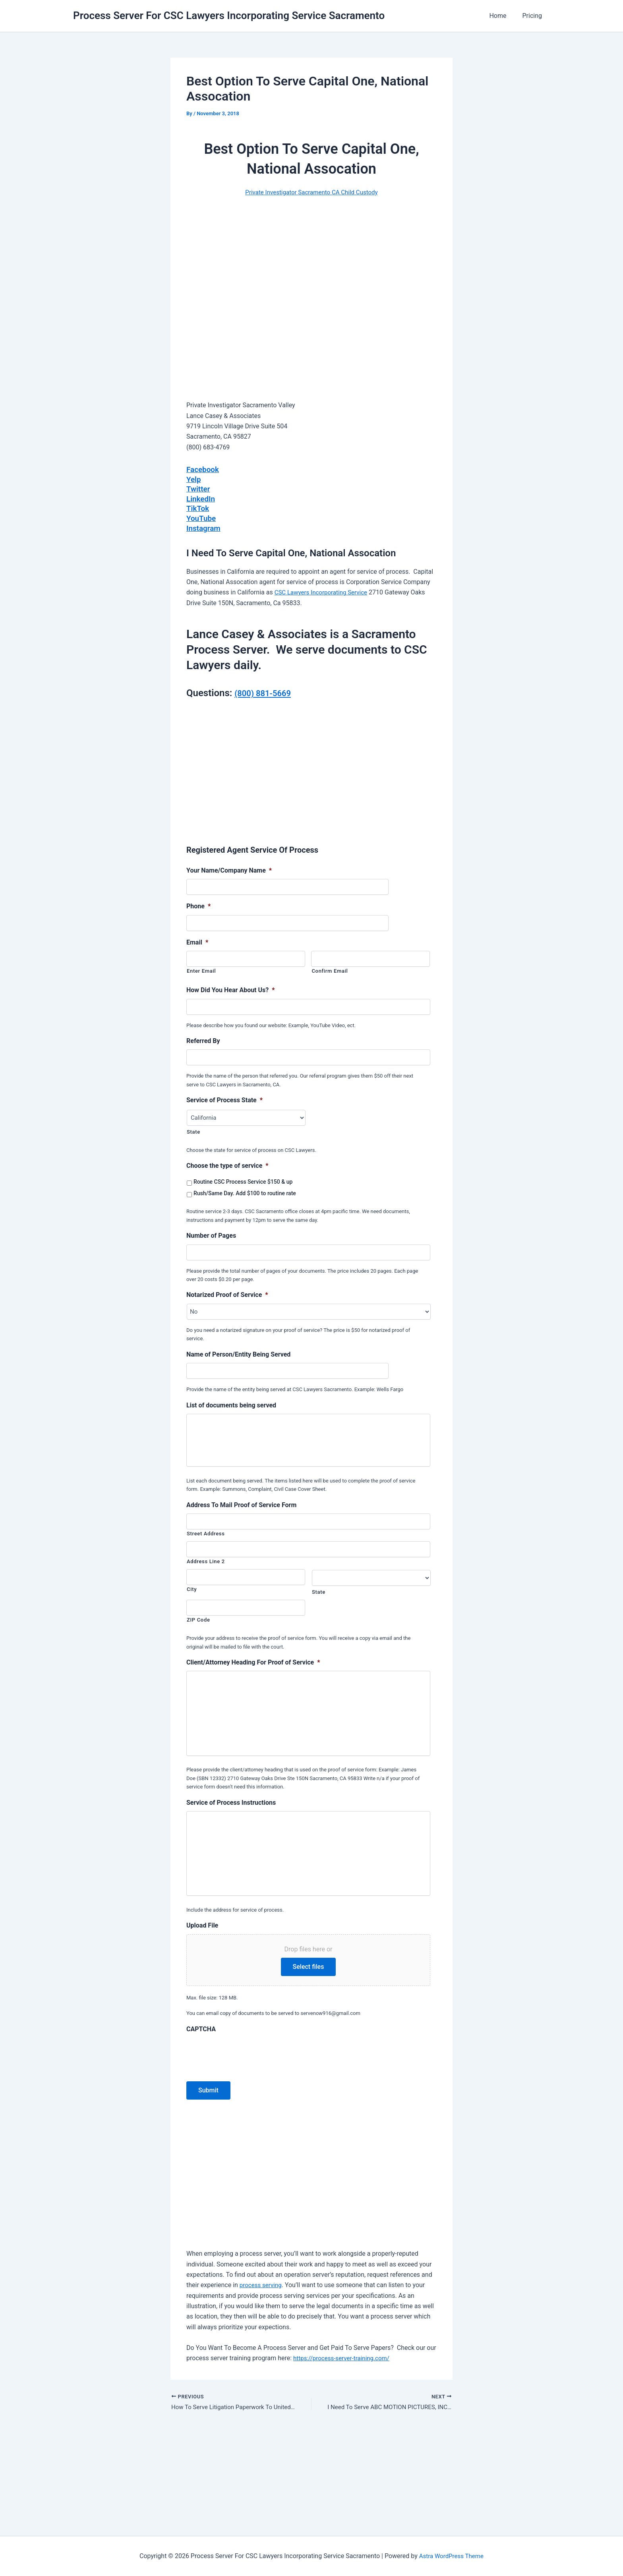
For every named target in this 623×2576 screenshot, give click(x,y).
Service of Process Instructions (231, 1854)
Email (197, 940)
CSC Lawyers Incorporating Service (324, 590)
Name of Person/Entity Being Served (238, 1353)
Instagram (204, 526)
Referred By (203, 1039)
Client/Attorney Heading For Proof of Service (253, 1671)
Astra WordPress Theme (451, 2556)
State (193, 1130)
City (192, 1598)
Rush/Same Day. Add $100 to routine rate (244, 1191)
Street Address (206, 1543)
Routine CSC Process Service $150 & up (242, 1180)
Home (502, 15)
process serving (262, 2378)
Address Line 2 (206, 1570)
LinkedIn (201, 498)
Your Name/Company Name (229, 869)
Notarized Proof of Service (227, 1293)
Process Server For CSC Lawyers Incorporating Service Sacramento (229, 15)
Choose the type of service (227, 1164)
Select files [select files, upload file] (308, 2060)
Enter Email (201, 969)
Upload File (202, 2019)
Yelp (194, 479)
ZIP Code (198, 1629)
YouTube (202, 517)
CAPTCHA (201, 2123)
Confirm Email (330, 969)
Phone (198, 904)
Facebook (203, 469)
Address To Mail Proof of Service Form (241, 1513)
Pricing (534, 15)
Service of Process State (224, 1098)
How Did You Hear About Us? (230, 988)
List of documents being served (231, 1403)
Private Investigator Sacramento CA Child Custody (311, 192)
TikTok (198, 507)
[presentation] (246, 2146)
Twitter (198, 488)
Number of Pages (211, 1234)
